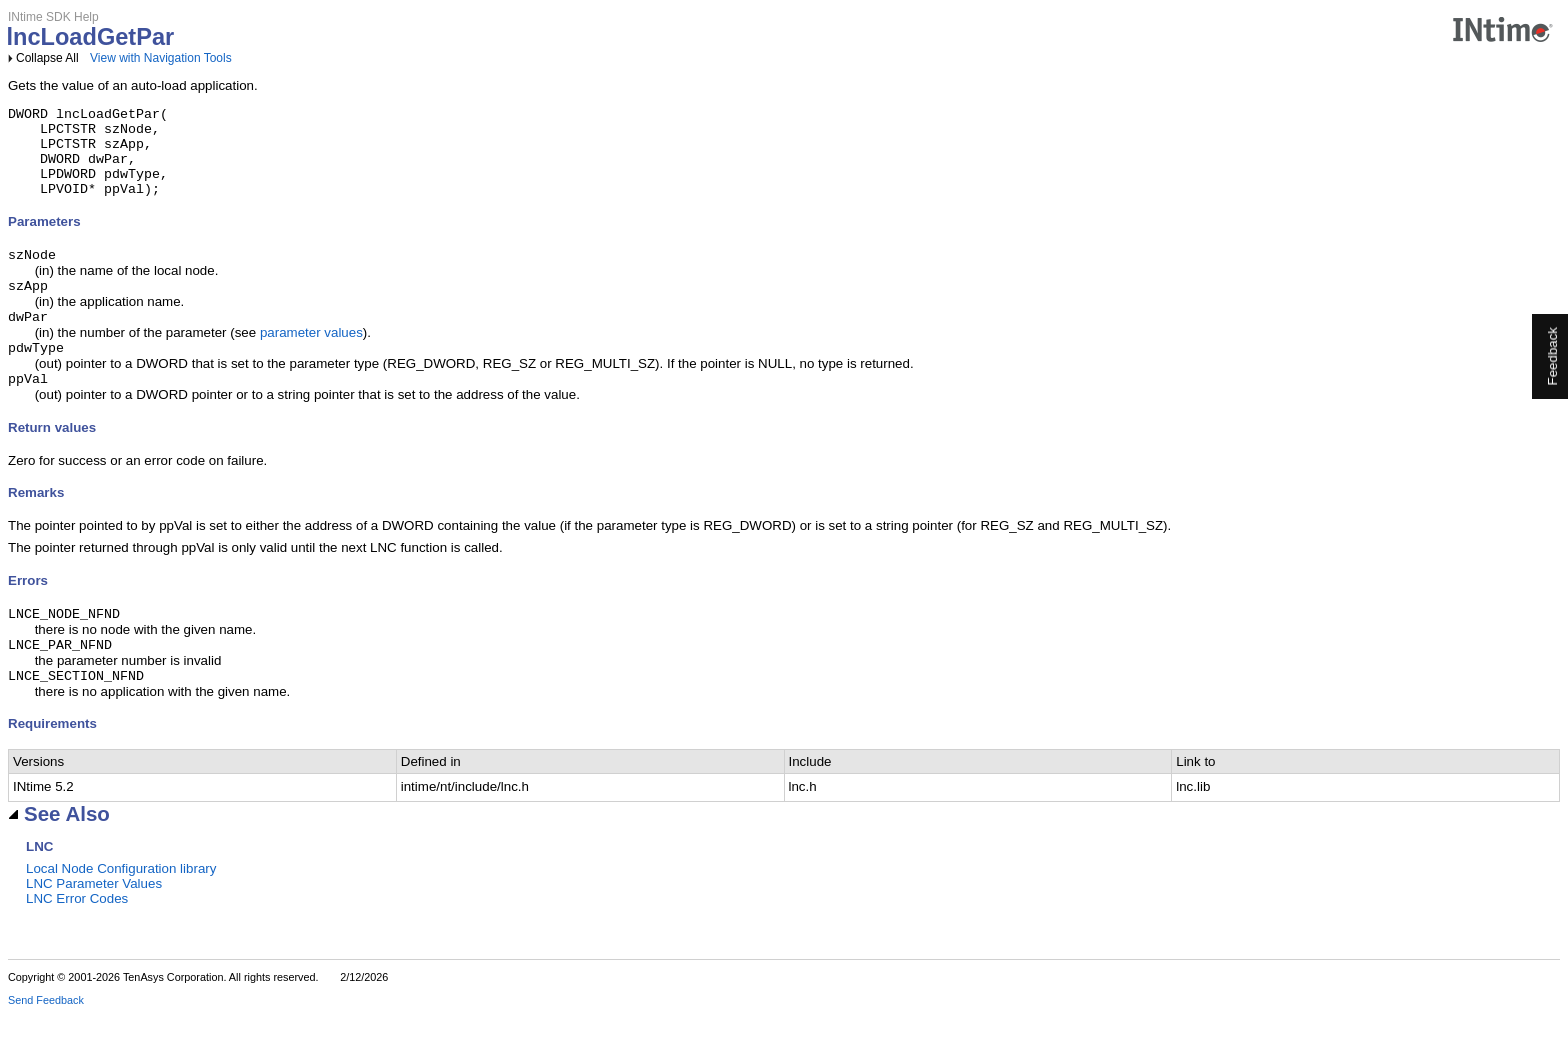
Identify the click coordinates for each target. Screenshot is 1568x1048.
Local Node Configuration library (121, 902)
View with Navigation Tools (161, 58)
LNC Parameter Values (94, 917)
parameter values (311, 356)
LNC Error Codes (77, 932)
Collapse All (47, 58)
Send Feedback (46, 1034)
